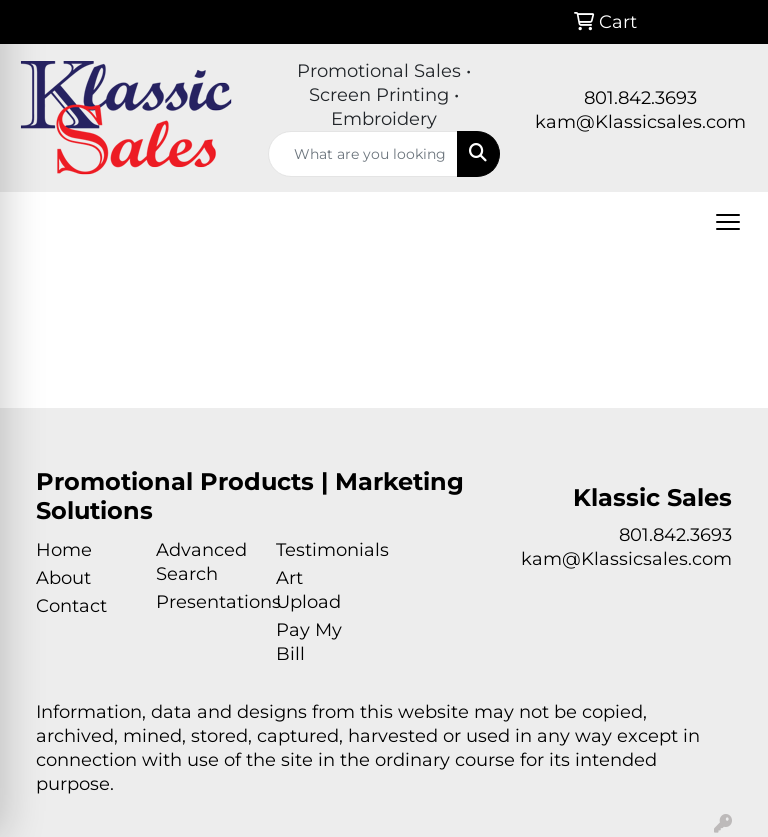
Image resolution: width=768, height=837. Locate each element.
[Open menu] (728, 222)
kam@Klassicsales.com (640, 122)
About (63, 578)
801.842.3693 (640, 98)
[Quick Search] (363, 154)
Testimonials (324, 550)
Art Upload (308, 590)
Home (64, 550)
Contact (71, 606)
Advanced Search (201, 562)
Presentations (204, 602)
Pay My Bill (309, 642)
